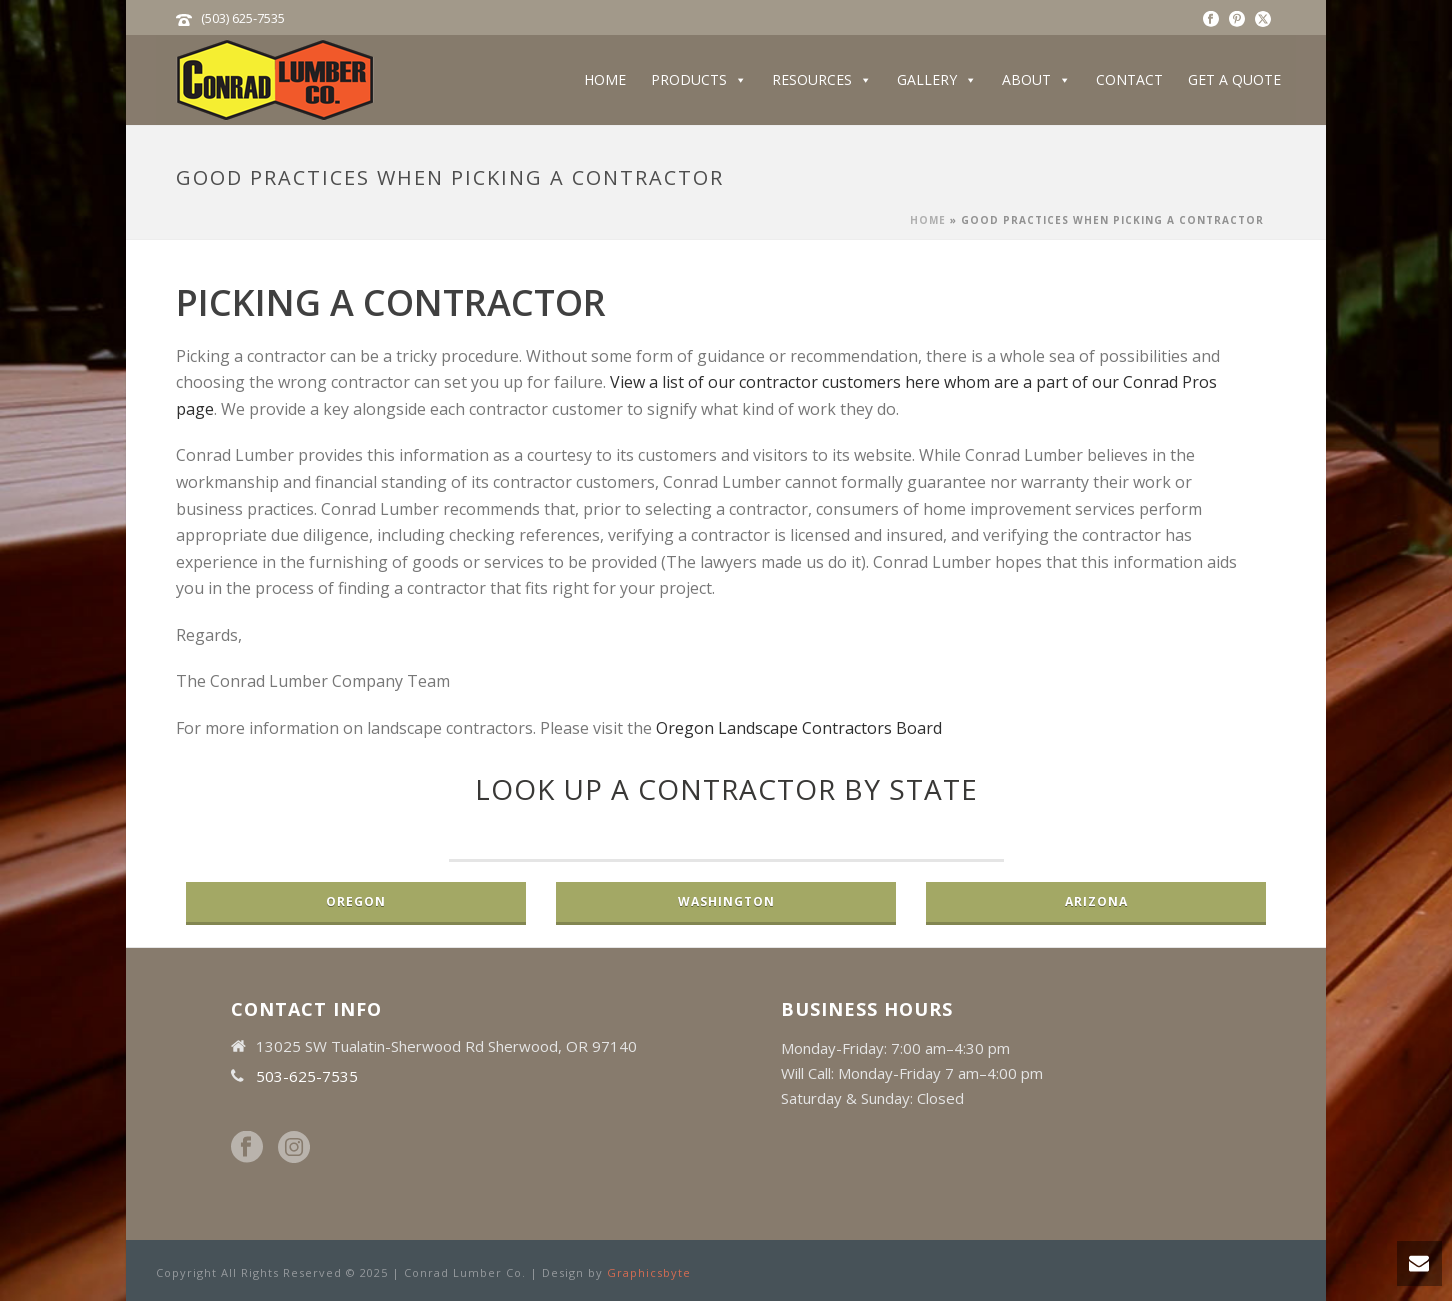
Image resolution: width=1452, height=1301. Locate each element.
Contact (1129, 79)
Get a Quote (1234, 79)
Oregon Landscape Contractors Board (799, 728)
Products (699, 79)
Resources (822, 79)
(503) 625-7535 (243, 18)
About (1036, 79)
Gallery (937, 79)
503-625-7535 (307, 1076)
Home (605, 79)
